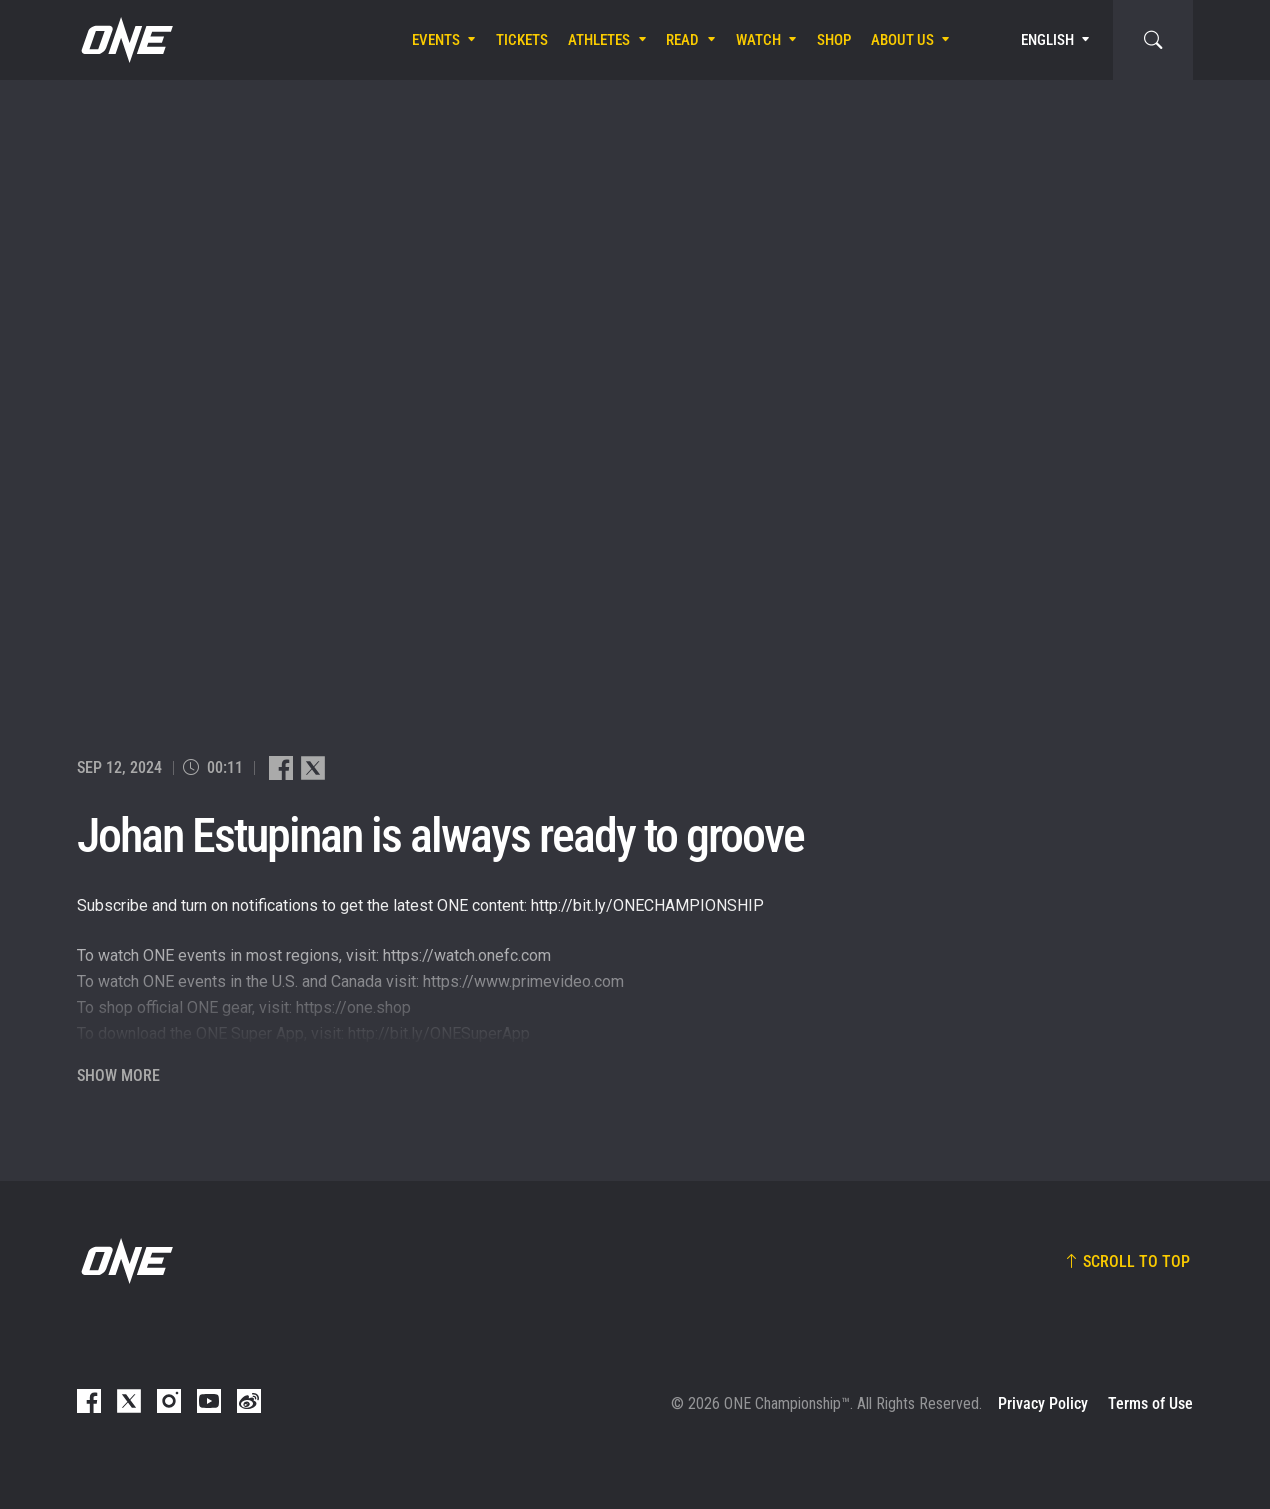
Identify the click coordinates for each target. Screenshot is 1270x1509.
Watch (758, 40)
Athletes (599, 40)
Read (682, 40)
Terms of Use (1150, 1403)
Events (436, 40)
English (1047, 40)
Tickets (522, 40)
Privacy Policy (1043, 1403)
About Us (902, 40)
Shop (834, 40)
